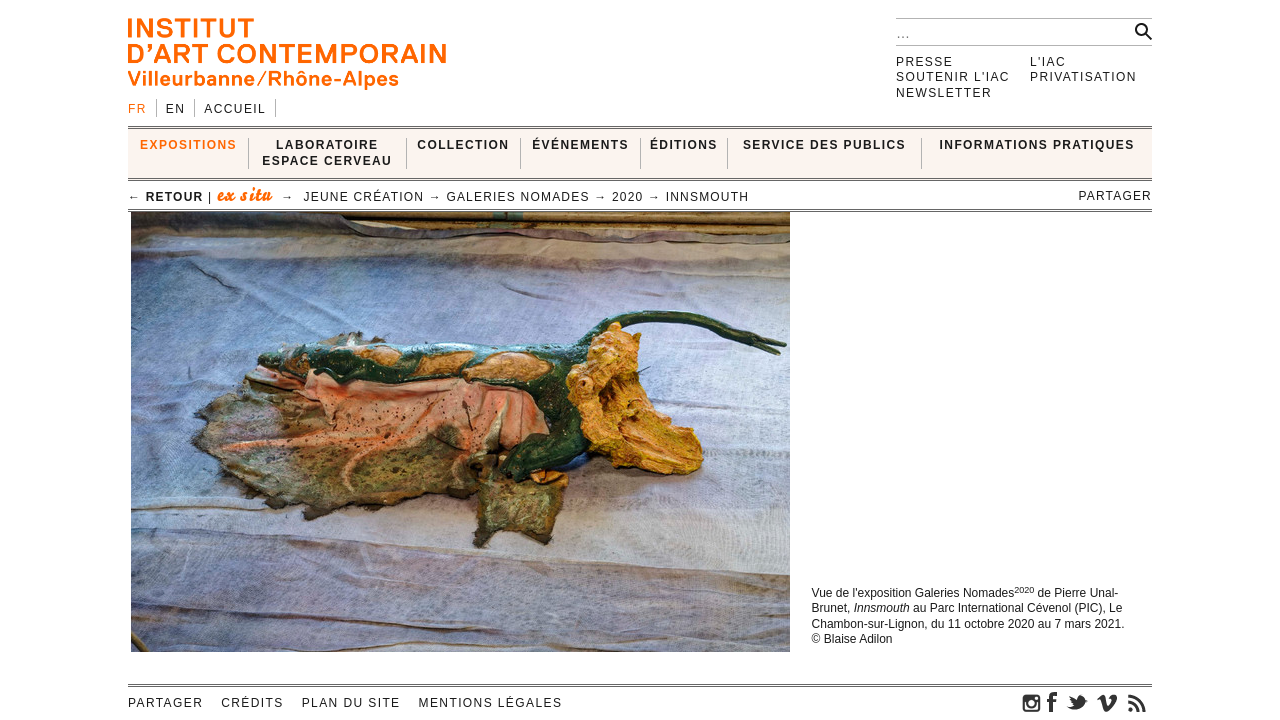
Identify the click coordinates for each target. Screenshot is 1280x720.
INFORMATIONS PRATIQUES (1037, 145)
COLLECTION (463, 145)
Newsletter (944, 93)
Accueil (235, 109)
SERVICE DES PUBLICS (824, 145)
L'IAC (1048, 62)
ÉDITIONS (684, 145)
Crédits (252, 703)
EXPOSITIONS (188, 145)
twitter (1077, 702)
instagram (1032, 702)
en (175, 109)
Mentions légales (491, 703)
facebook (1052, 702)
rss (1137, 702)
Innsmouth (707, 197)
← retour (165, 197)
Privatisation (1083, 77)
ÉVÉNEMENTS (580, 145)
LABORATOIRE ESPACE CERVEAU (327, 152)
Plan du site (351, 703)
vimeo (1107, 702)
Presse (924, 62)
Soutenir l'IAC (953, 77)
